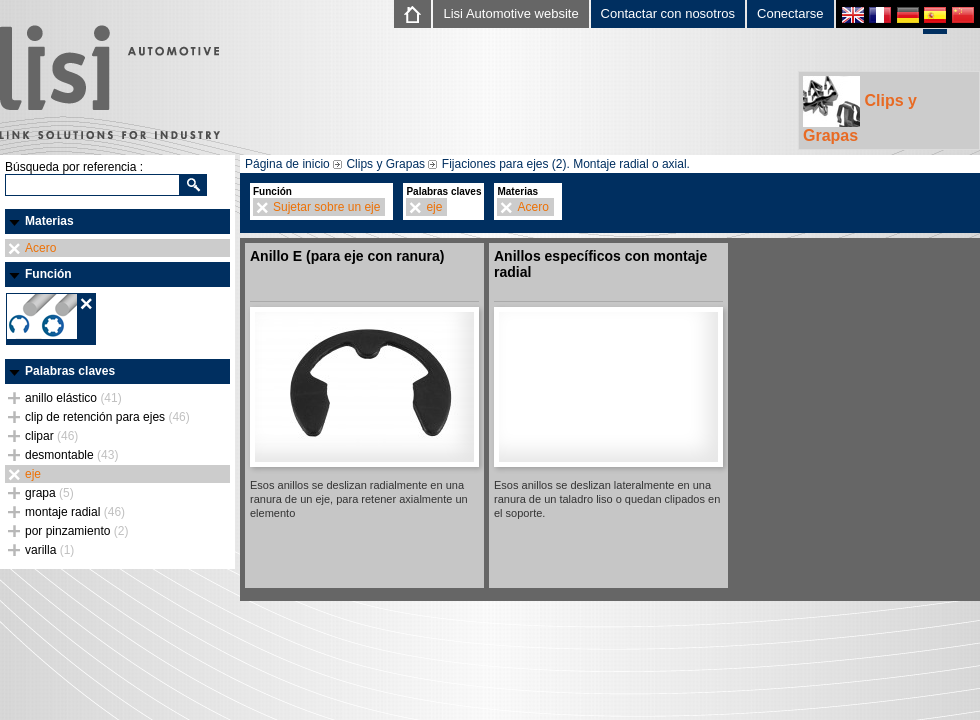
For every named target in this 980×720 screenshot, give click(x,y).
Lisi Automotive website (510, 13)
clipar (51, 436)
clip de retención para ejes (107, 417)
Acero (40, 248)
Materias (49, 221)
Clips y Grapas (860, 110)
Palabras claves (70, 371)
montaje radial (75, 512)
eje (33, 474)
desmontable (71, 455)
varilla (49, 550)
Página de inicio (287, 164)
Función (48, 274)
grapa (49, 493)
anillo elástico (73, 398)
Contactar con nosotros (668, 13)
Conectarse (790, 13)
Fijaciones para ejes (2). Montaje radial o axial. (566, 164)
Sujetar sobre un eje (326, 207)
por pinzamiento (76, 531)
